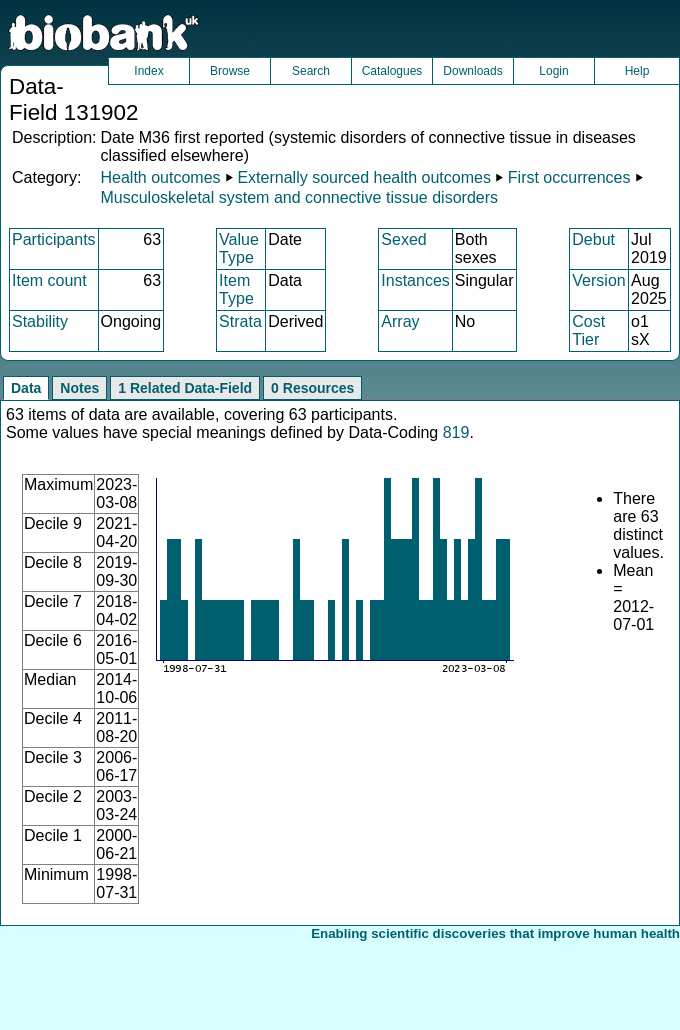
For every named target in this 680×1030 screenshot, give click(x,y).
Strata (240, 321)
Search (311, 71)
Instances (415, 280)
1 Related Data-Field (185, 388)
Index (148, 71)
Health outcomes (160, 177)
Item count (49, 280)
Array (400, 321)
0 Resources (312, 388)
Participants (54, 239)
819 (456, 432)
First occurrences (569, 177)
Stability (40, 321)
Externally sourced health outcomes (363, 177)
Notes (79, 388)
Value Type (239, 248)
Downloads (472, 71)
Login (553, 71)
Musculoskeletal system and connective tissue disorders (299, 197)
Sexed (403, 239)
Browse (230, 71)
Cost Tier (588, 330)
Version (598, 280)
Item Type (236, 289)
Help (637, 71)
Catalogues (392, 71)
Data (26, 388)
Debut (593, 239)
